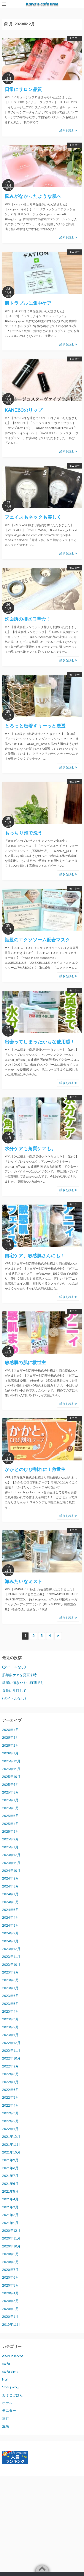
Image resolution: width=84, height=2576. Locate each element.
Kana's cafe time (42, 4)
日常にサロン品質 (23, 89)
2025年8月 (10, 1792)
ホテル (7, 2403)
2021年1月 (10, 2223)
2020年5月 (10, 2285)
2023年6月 (10, 1996)
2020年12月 (11, 2231)
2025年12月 (11, 1761)
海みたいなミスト (24, 1581)
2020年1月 (10, 2317)
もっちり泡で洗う (23, 833)
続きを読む (68, 130)
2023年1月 (10, 2035)
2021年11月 (11, 2145)
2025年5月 (10, 1816)
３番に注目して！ (16, 1691)
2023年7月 (10, 1988)
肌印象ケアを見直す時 (19, 1675)
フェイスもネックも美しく (33, 517)
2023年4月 (10, 2011)
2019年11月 (11, 2324)
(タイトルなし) (14, 1667)
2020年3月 (10, 2301)
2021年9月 (10, 2160)
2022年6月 (10, 2090)
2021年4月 (10, 2199)
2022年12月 (11, 2043)
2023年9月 (10, 1972)
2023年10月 (11, 1965)
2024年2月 (10, 1933)
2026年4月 (10, 1730)
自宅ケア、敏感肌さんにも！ (35, 1255)
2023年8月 (10, 1980)
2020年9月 (10, 2254)
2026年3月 (10, 1737)
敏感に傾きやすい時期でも (23, 1683)
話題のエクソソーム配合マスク (37, 939)
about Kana (13, 2356)
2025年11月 (11, 1769)
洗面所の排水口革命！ (27, 619)
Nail (5, 2379)
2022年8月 (10, 2074)
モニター (74, 38)
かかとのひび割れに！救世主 (35, 1469)
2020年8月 (10, 2262)
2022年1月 (10, 2129)
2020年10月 (11, 2246)
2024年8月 (10, 1886)
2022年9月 (10, 2066)
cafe (6, 2364)
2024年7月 (10, 1894)
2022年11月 (11, 2051)
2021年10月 (11, 2152)
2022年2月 (10, 2121)
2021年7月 (10, 2176)
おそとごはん (12, 2395)
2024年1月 (10, 1941)
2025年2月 (10, 1839)
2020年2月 (10, 2309)
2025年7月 (10, 1800)
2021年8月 (10, 2168)
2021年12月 (11, 2137)
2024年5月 (10, 1910)
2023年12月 (11, 1949)
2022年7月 (10, 2082)
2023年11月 (11, 1957)
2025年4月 (10, 1824)
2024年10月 (11, 1871)
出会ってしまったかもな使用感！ (40, 1041)
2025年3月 (10, 1831)
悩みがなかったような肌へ (33, 196)
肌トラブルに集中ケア (28, 303)
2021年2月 (10, 2215)
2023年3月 (10, 2019)
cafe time (10, 2372)
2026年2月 (10, 1745)
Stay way (10, 2387)
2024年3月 (10, 1925)
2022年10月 (11, 2058)
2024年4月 (10, 1917)
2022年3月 (10, 2113)
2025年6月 (10, 1808)
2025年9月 (10, 1785)
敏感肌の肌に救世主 (25, 1362)
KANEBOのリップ (24, 410)
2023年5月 (10, 2004)
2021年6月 (10, 2184)
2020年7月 (10, 2270)
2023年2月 (10, 2027)
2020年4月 (10, 2293)
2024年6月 (10, 1902)
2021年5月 (10, 2191)
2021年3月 (10, 2207)
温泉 (5, 2426)
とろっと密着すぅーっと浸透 (35, 726)
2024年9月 (10, 1878)
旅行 (5, 2418)
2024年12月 (11, 1855)
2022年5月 (10, 2097)
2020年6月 (10, 2277)
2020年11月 (11, 2238)
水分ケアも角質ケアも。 (30, 1148)
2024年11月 (11, 1863)
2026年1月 (10, 1753)
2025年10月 (11, 1777)
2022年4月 (10, 2105)
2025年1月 (10, 1847)
